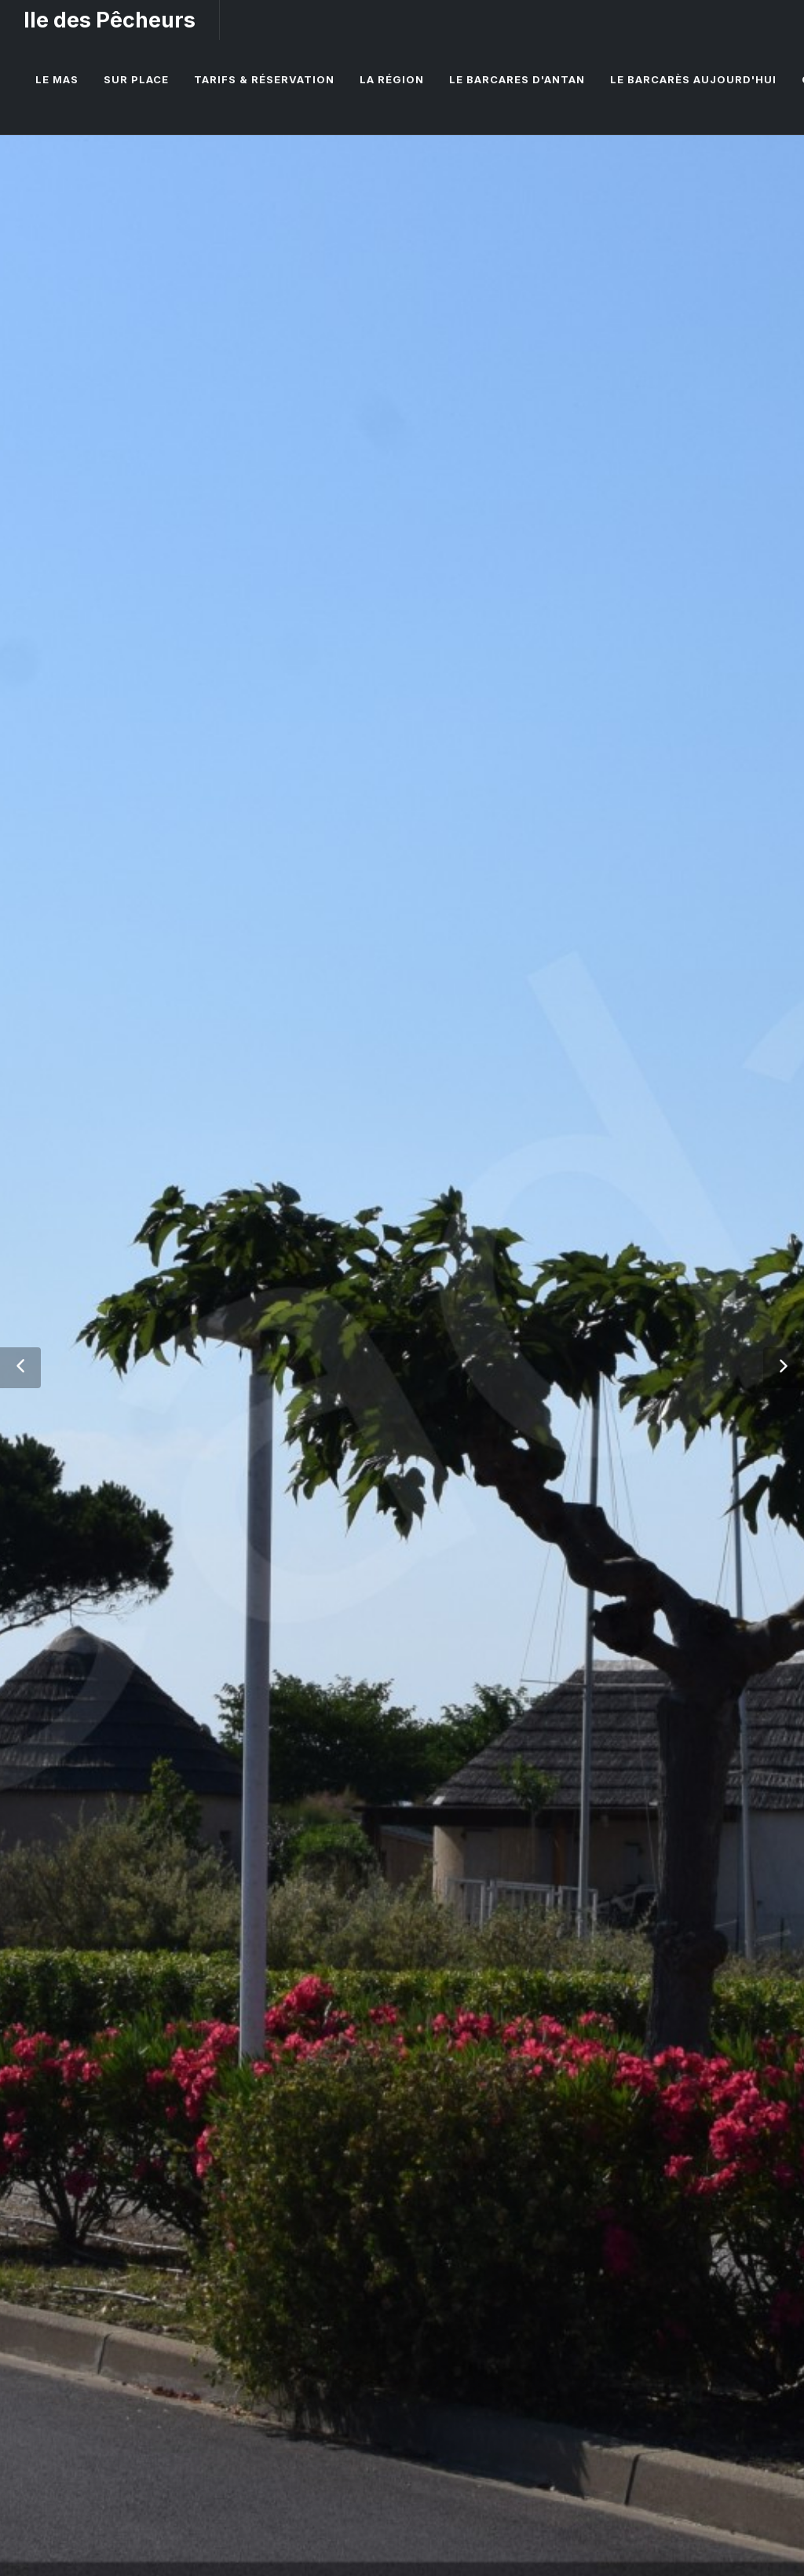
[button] (20, 1367)
